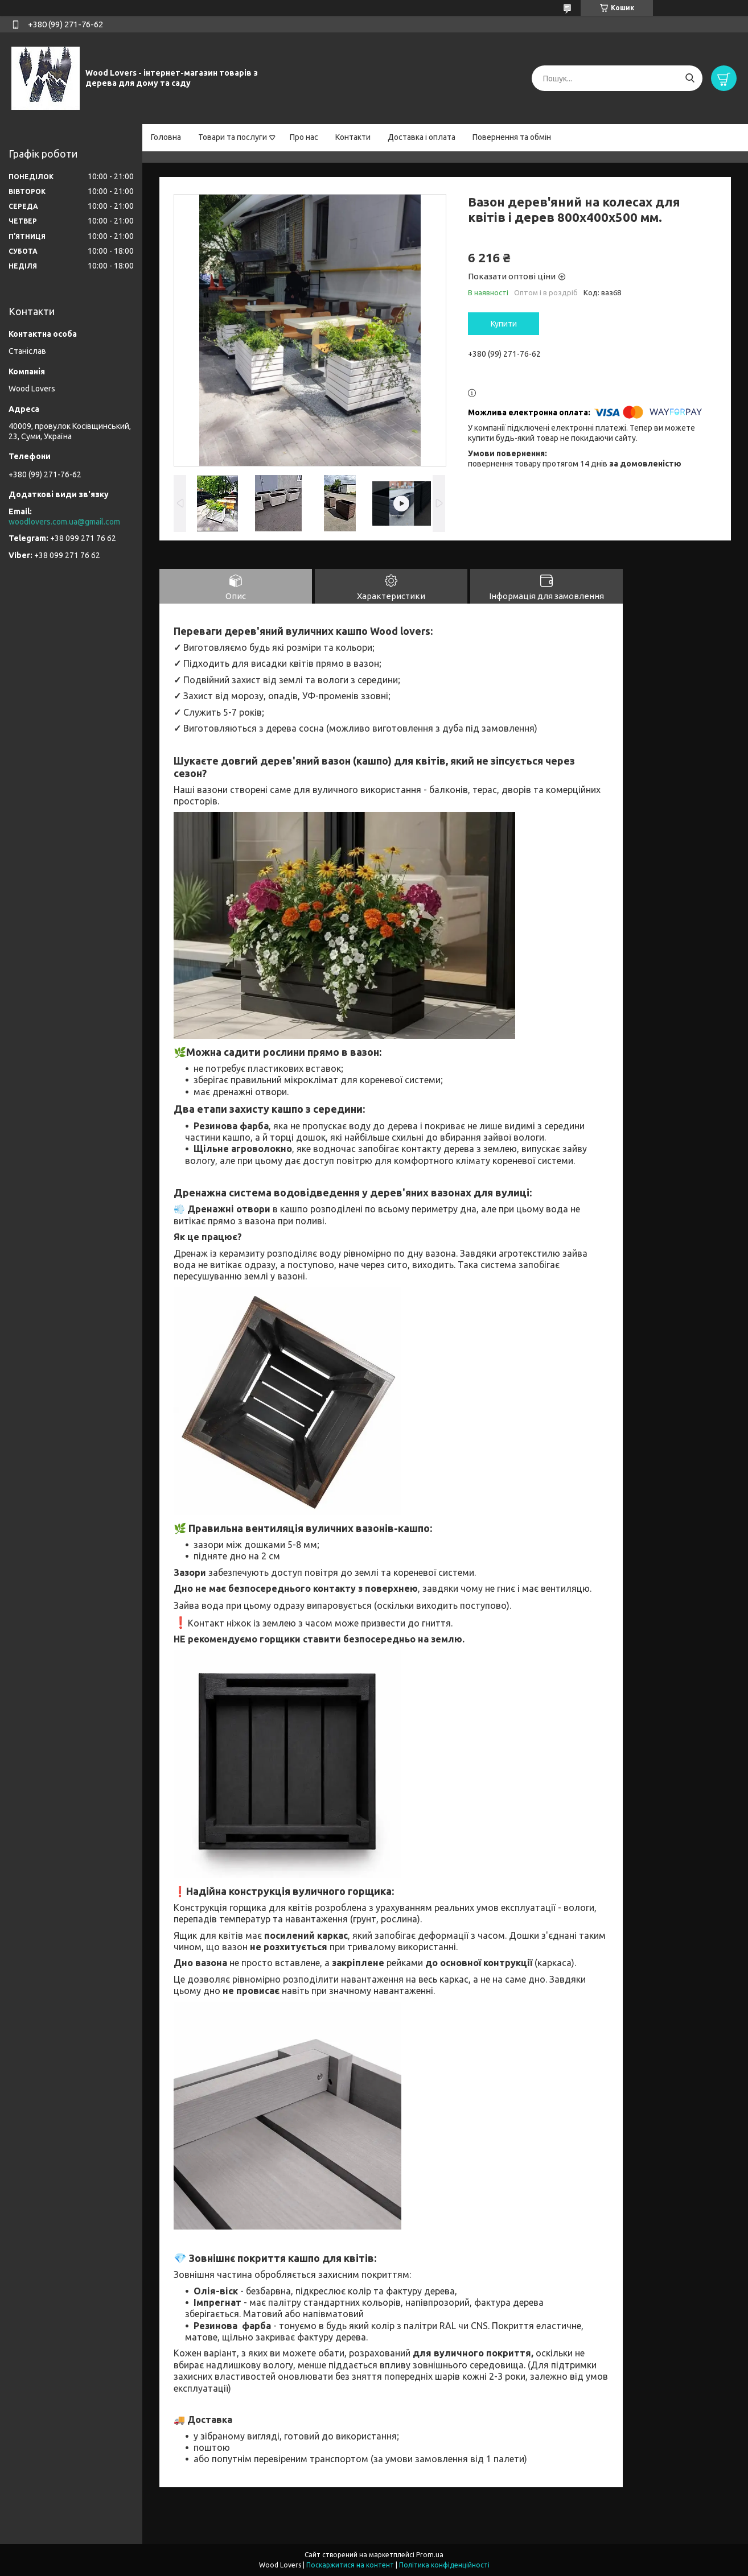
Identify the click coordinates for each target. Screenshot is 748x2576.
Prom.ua (429, 2554)
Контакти (353, 137)
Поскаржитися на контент (350, 2565)
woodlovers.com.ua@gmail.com (64, 521)
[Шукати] (689, 78)
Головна (166, 137)
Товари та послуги (232, 137)
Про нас (304, 137)
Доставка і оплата (421, 137)
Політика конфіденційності (444, 2565)
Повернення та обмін (511, 137)
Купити (504, 323)
